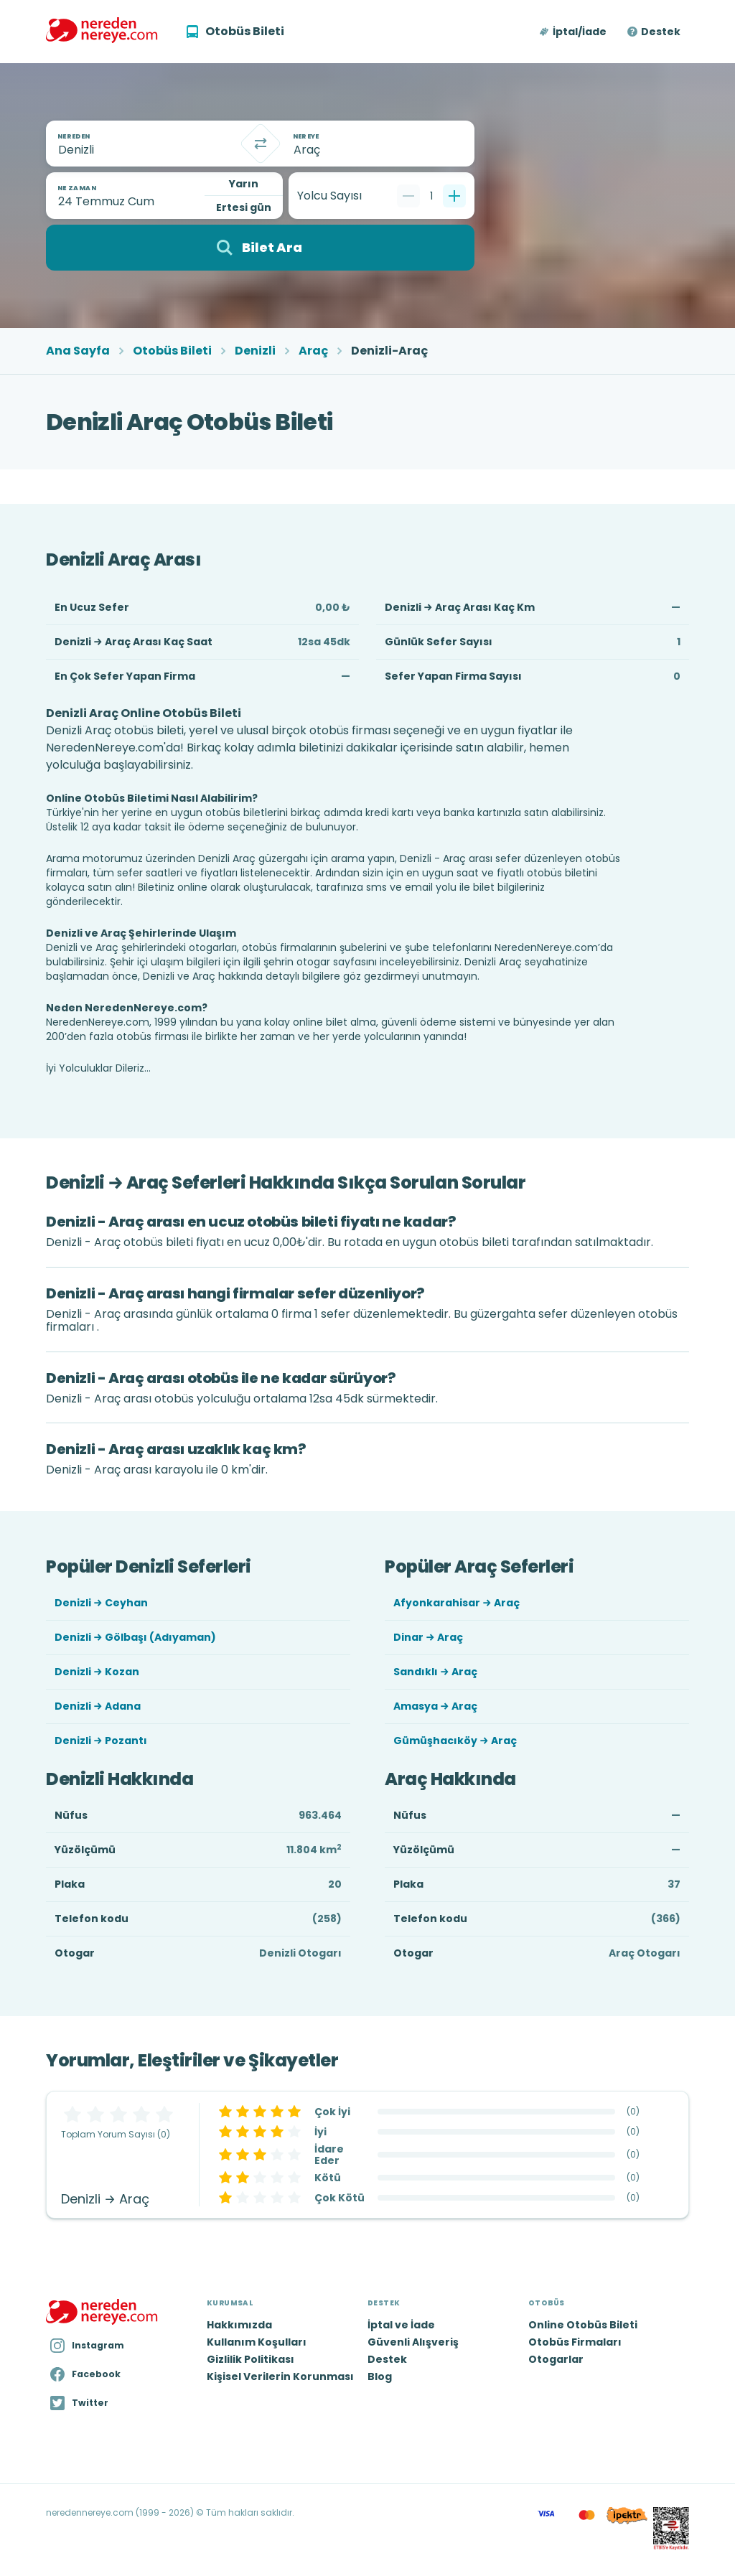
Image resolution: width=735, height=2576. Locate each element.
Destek (660, 31)
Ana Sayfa (78, 351)
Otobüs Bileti (172, 351)
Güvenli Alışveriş (413, 2342)
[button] (574, 31)
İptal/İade (580, 31)
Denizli (255, 351)
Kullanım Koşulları (256, 2342)
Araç (313, 351)
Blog (380, 2376)
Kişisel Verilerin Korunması (280, 2376)
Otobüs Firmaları (575, 2342)
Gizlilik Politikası (250, 2359)
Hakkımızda (239, 2325)
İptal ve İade (401, 2325)
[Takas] (260, 143)
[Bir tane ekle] (454, 195)
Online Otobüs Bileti (582, 2325)
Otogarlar (556, 2359)
